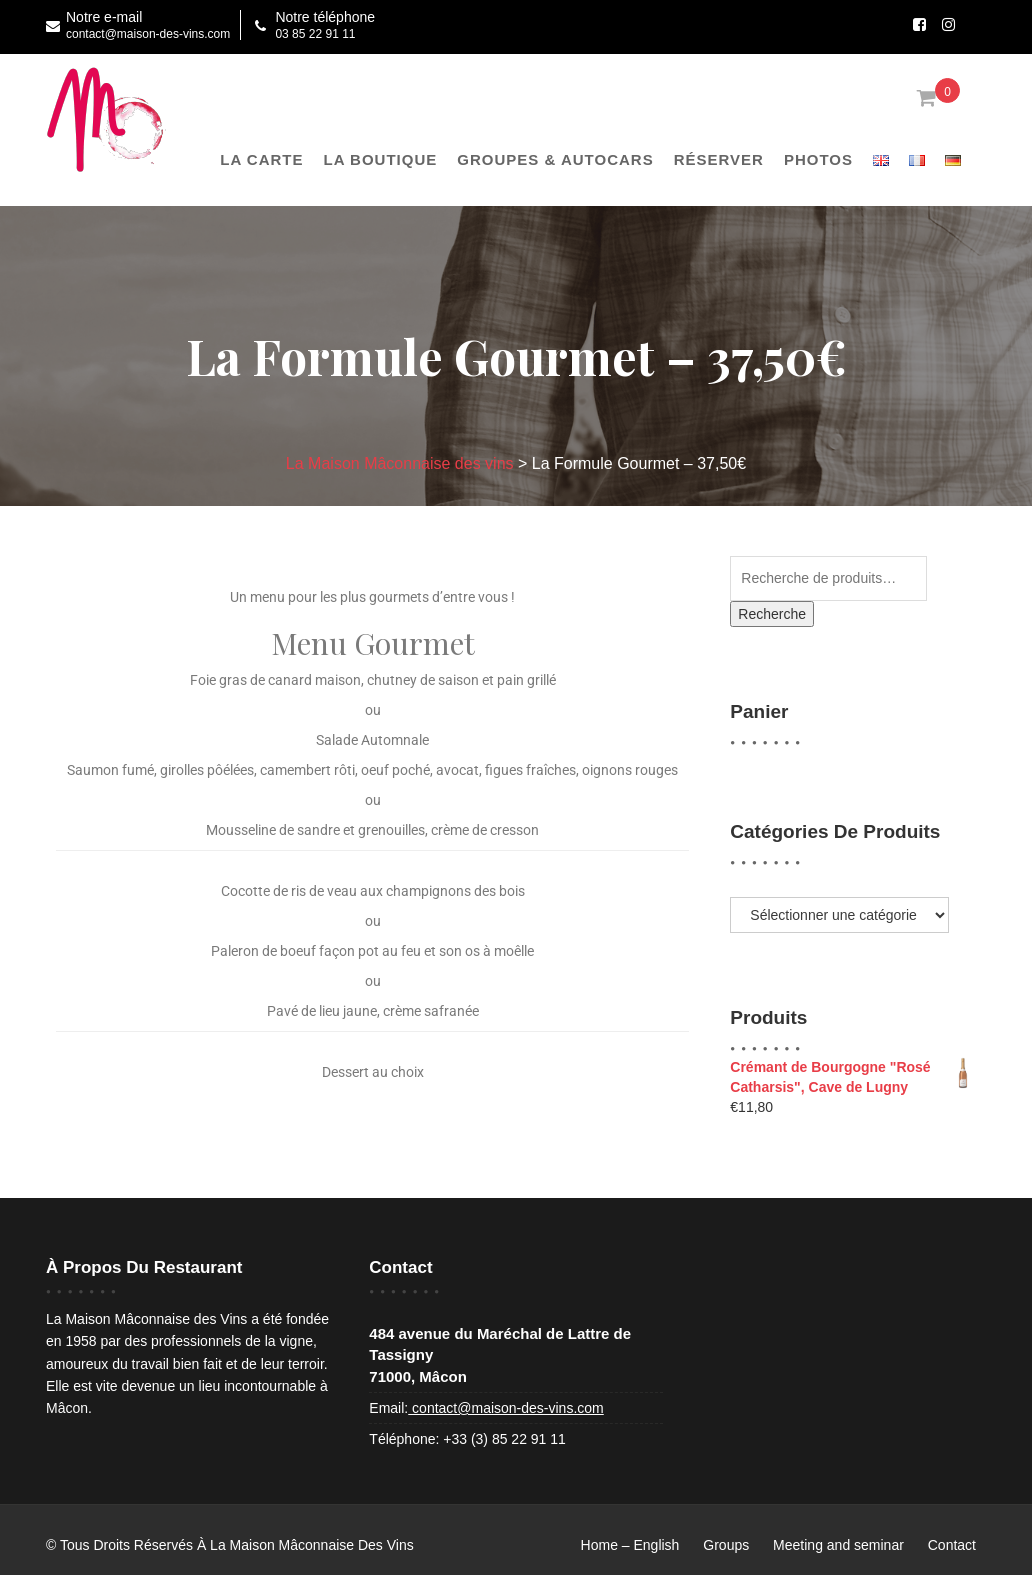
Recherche (772, 614)
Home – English (630, 1545)
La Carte (261, 159)
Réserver (719, 159)
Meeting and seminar (838, 1545)
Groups (726, 1545)
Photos (818, 159)
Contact (952, 1545)
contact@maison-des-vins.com (506, 1408)
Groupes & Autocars (555, 159)
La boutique (381, 159)
